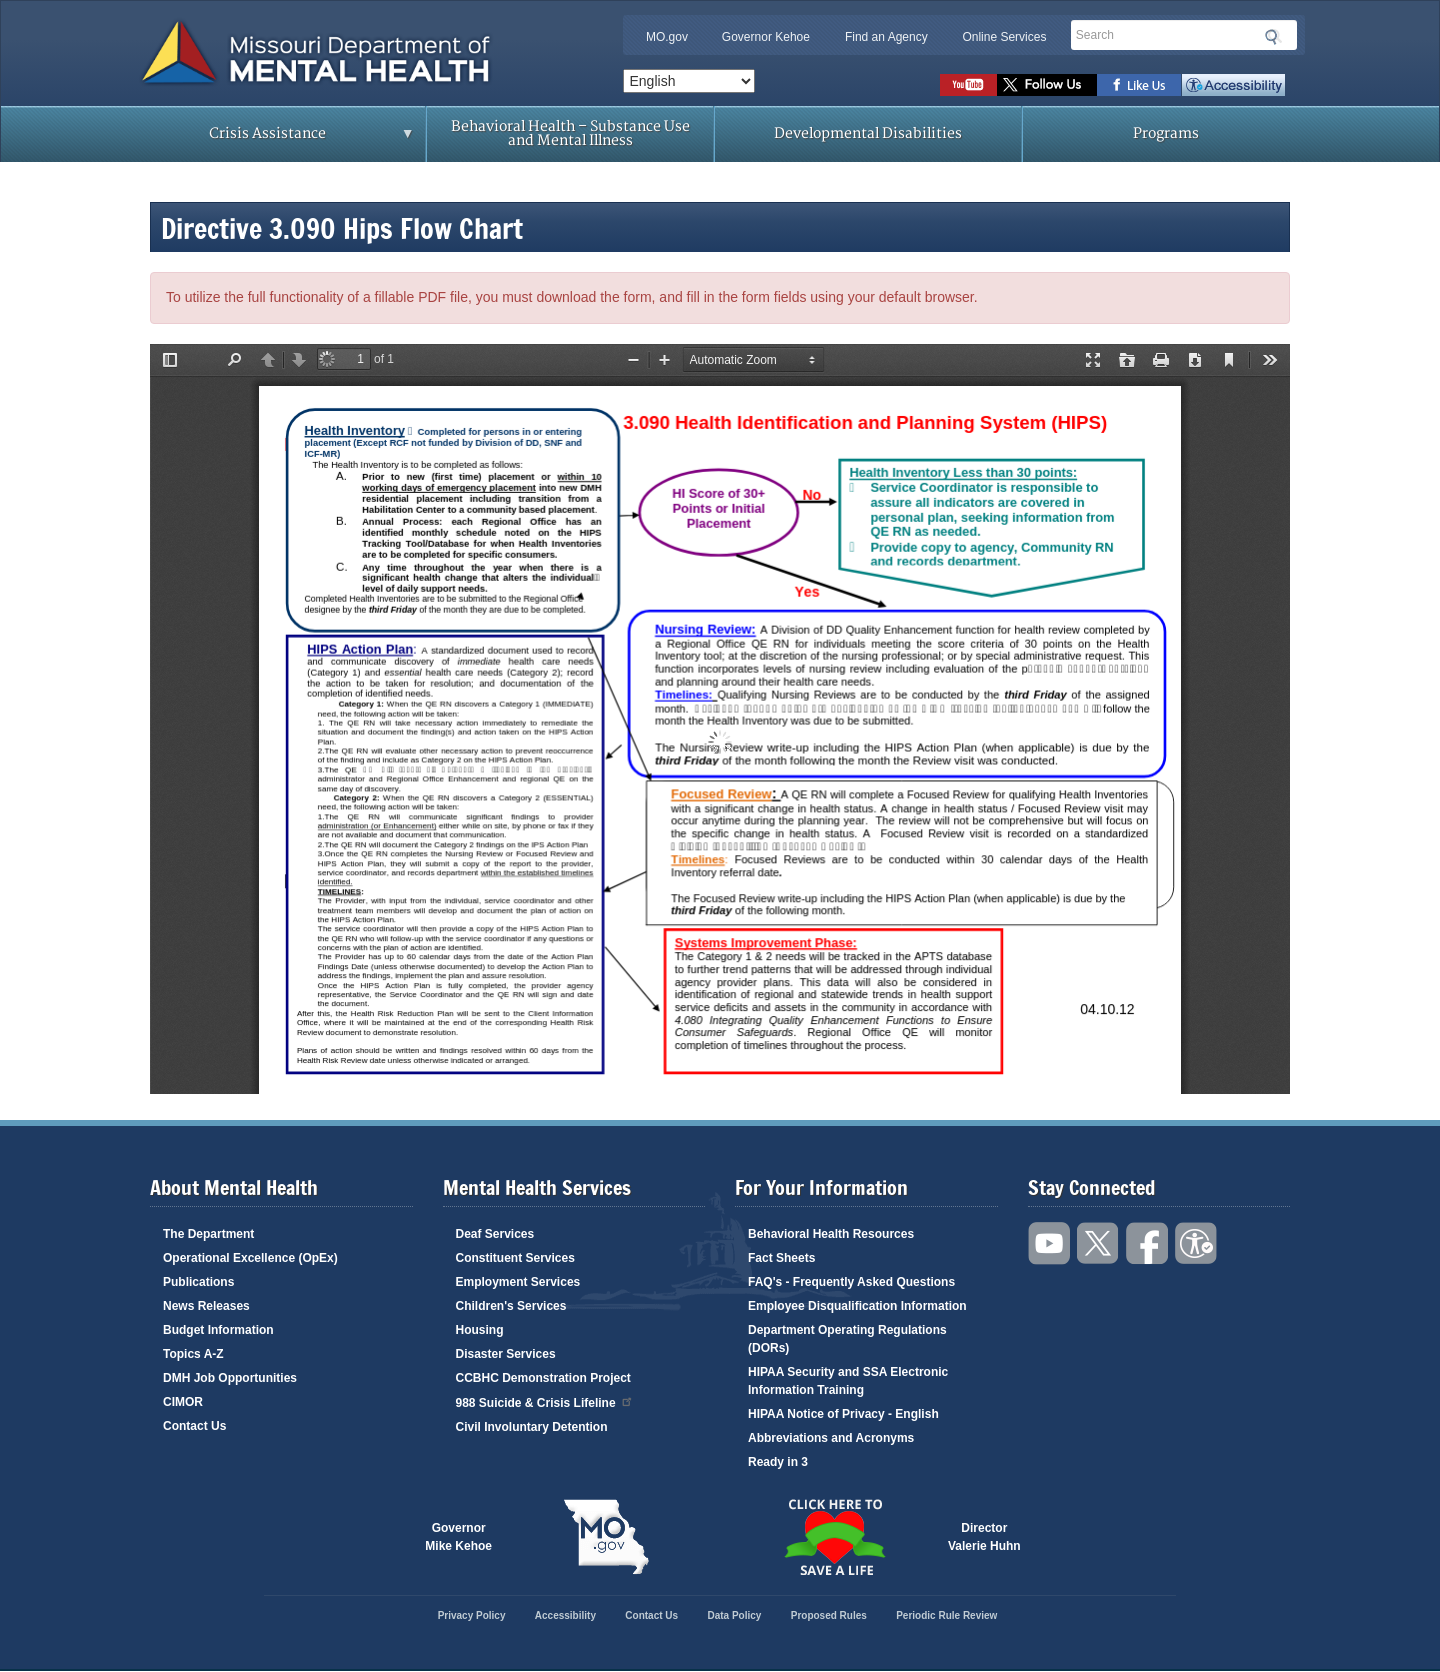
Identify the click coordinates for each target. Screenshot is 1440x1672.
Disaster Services (506, 1354)
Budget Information (218, 1330)
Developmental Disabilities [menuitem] (868, 133)
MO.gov (667, 37)
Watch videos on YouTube (968, 85)
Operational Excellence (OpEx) (250, 1258)
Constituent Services (515, 1258)
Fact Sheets (781, 1258)
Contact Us (194, 1426)
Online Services (1004, 37)
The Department (208, 1234)
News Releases (206, 1306)
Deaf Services (495, 1234)
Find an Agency (886, 37)
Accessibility (1233, 85)
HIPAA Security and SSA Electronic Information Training (848, 1381)
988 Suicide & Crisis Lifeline (545, 1401)
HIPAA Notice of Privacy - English (843, 1414)
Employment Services (518, 1282)
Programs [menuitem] (1166, 133)
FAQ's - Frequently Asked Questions (851, 1282)
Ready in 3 (778, 1462)
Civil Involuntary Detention (532, 1427)
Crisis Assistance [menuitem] (272, 140)
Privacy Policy (472, 1615)
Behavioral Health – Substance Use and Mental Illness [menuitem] (570, 133)
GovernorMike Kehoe (458, 1537)
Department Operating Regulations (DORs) (847, 1339)
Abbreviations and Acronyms (831, 1438)
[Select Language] (689, 81)
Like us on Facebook (1139, 85)
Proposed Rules (829, 1615)
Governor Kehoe (766, 37)
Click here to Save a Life (834, 1537)
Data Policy (734, 1615)
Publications (198, 1282)
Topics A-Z (193, 1354)
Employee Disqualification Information (857, 1306)
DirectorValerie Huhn (984, 1537)
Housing (480, 1330)
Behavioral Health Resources (831, 1234)
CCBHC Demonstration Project (543, 1378)
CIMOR (183, 1402)
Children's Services (511, 1306)
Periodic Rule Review (946, 1615)
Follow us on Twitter (1047, 85)
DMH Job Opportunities (230, 1378)
